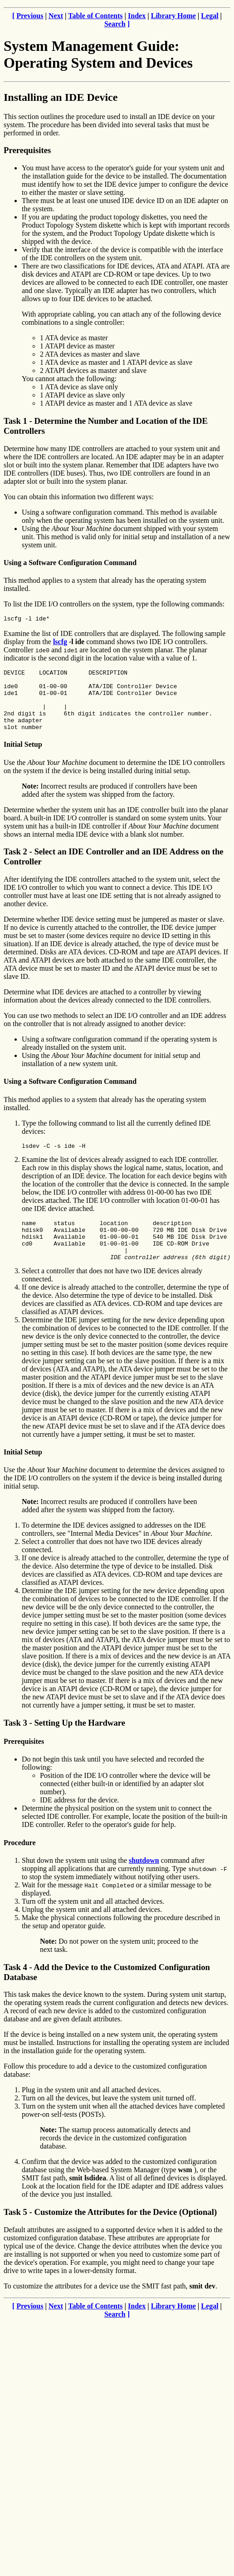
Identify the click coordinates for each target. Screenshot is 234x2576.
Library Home (173, 16)
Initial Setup (23, 758)
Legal (209, 16)
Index (137, 16)
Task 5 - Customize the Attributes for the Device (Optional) (110, 2235)
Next (56, 16)
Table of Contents (95, 16)
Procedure (20, 1866)
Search (115, 24)
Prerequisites (27, 150)
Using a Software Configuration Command (70, 562)
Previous (29, 16)
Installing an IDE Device (60, 97)
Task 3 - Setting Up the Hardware (64, 1746)
